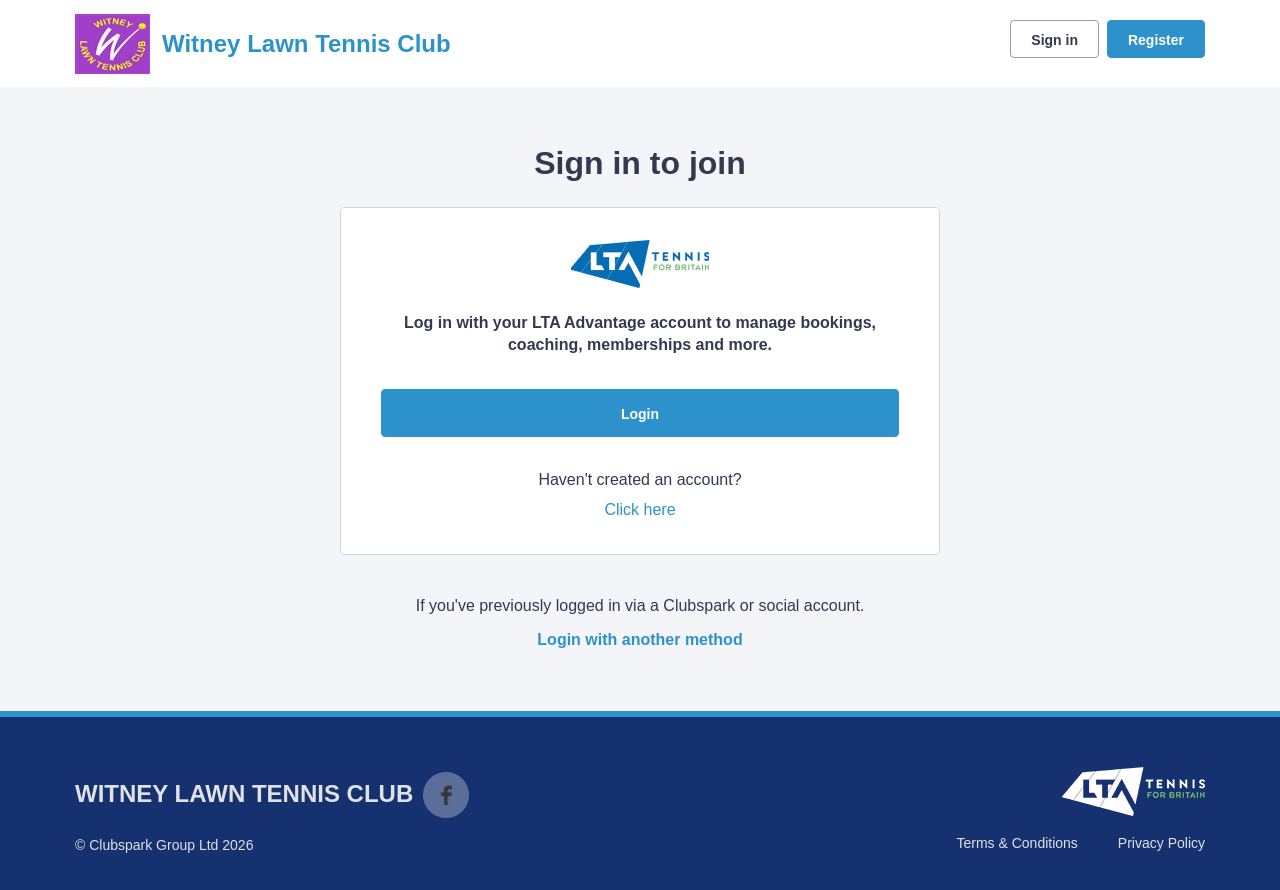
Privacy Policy (1161, 843)
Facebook (446, 795)
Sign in (1054, 40)
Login (640, 414)
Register (1156, 40)
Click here (639, 509)
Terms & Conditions (1016, 843)
